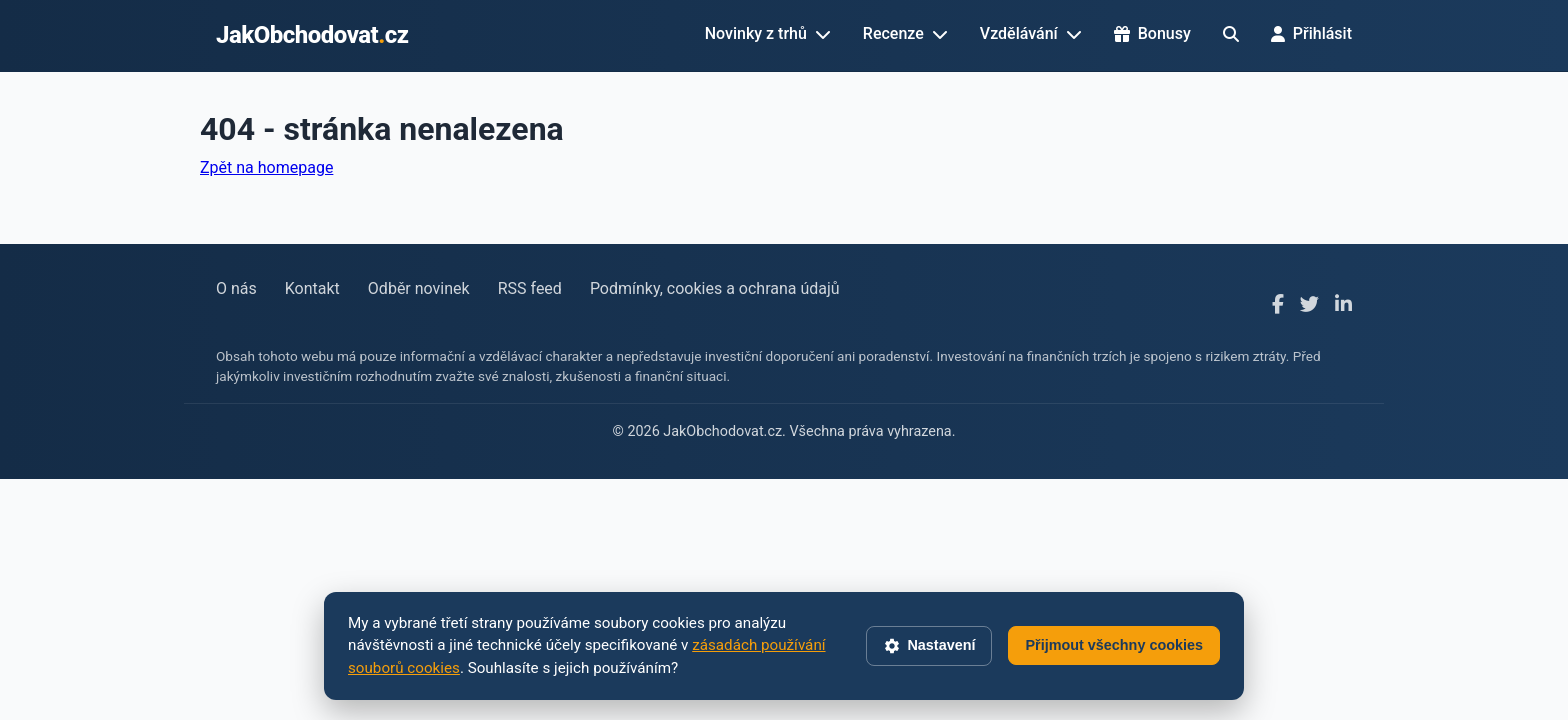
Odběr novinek (419, 288)
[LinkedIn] (1343, 305)
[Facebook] (1278, 305)
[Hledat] (1231, 34)
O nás (236, 288)
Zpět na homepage (266, 167)
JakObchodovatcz (312, 35)
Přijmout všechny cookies (1114, 645)
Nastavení (929, 646)
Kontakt (312, 288)
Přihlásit (1311, 33)
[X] (1309, 305)
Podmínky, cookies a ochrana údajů (715, 288)
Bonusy (1152, 33)
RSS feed (530, 288)
